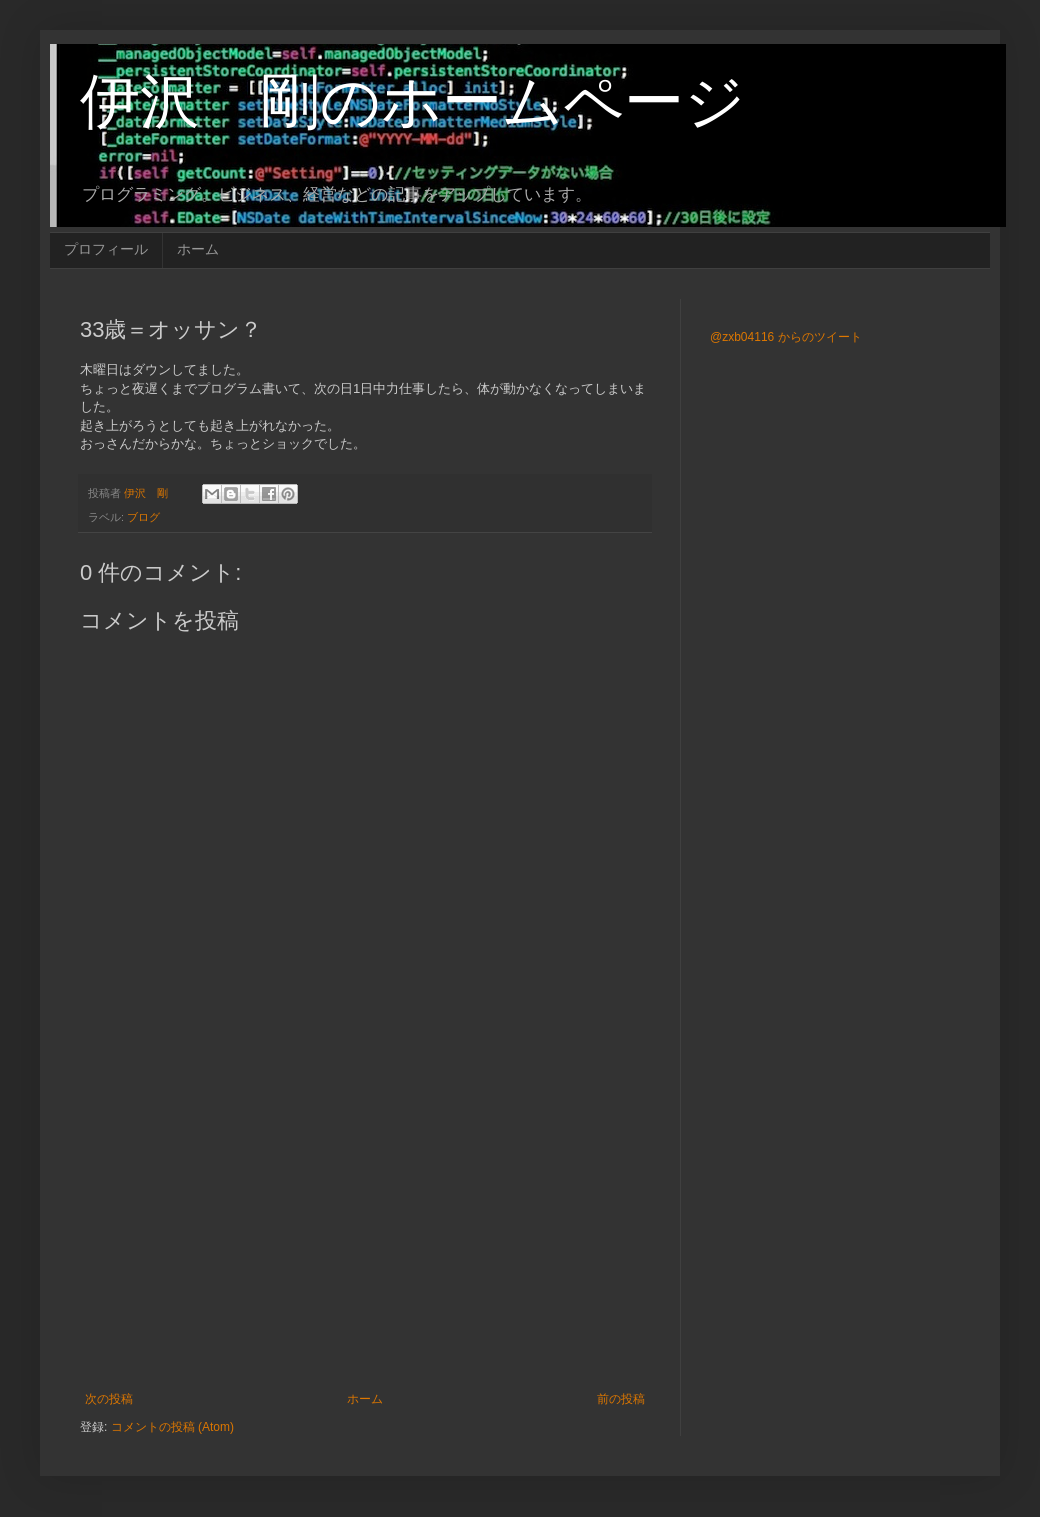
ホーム (198, 249)
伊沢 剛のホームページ (412, 101)
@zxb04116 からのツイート (786, 337)
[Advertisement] (365, 1227)
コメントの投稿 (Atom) (172, 1427)
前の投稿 (621, 1399)
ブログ (143, 517)
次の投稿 (109, 1399)
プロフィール (106, 249)
